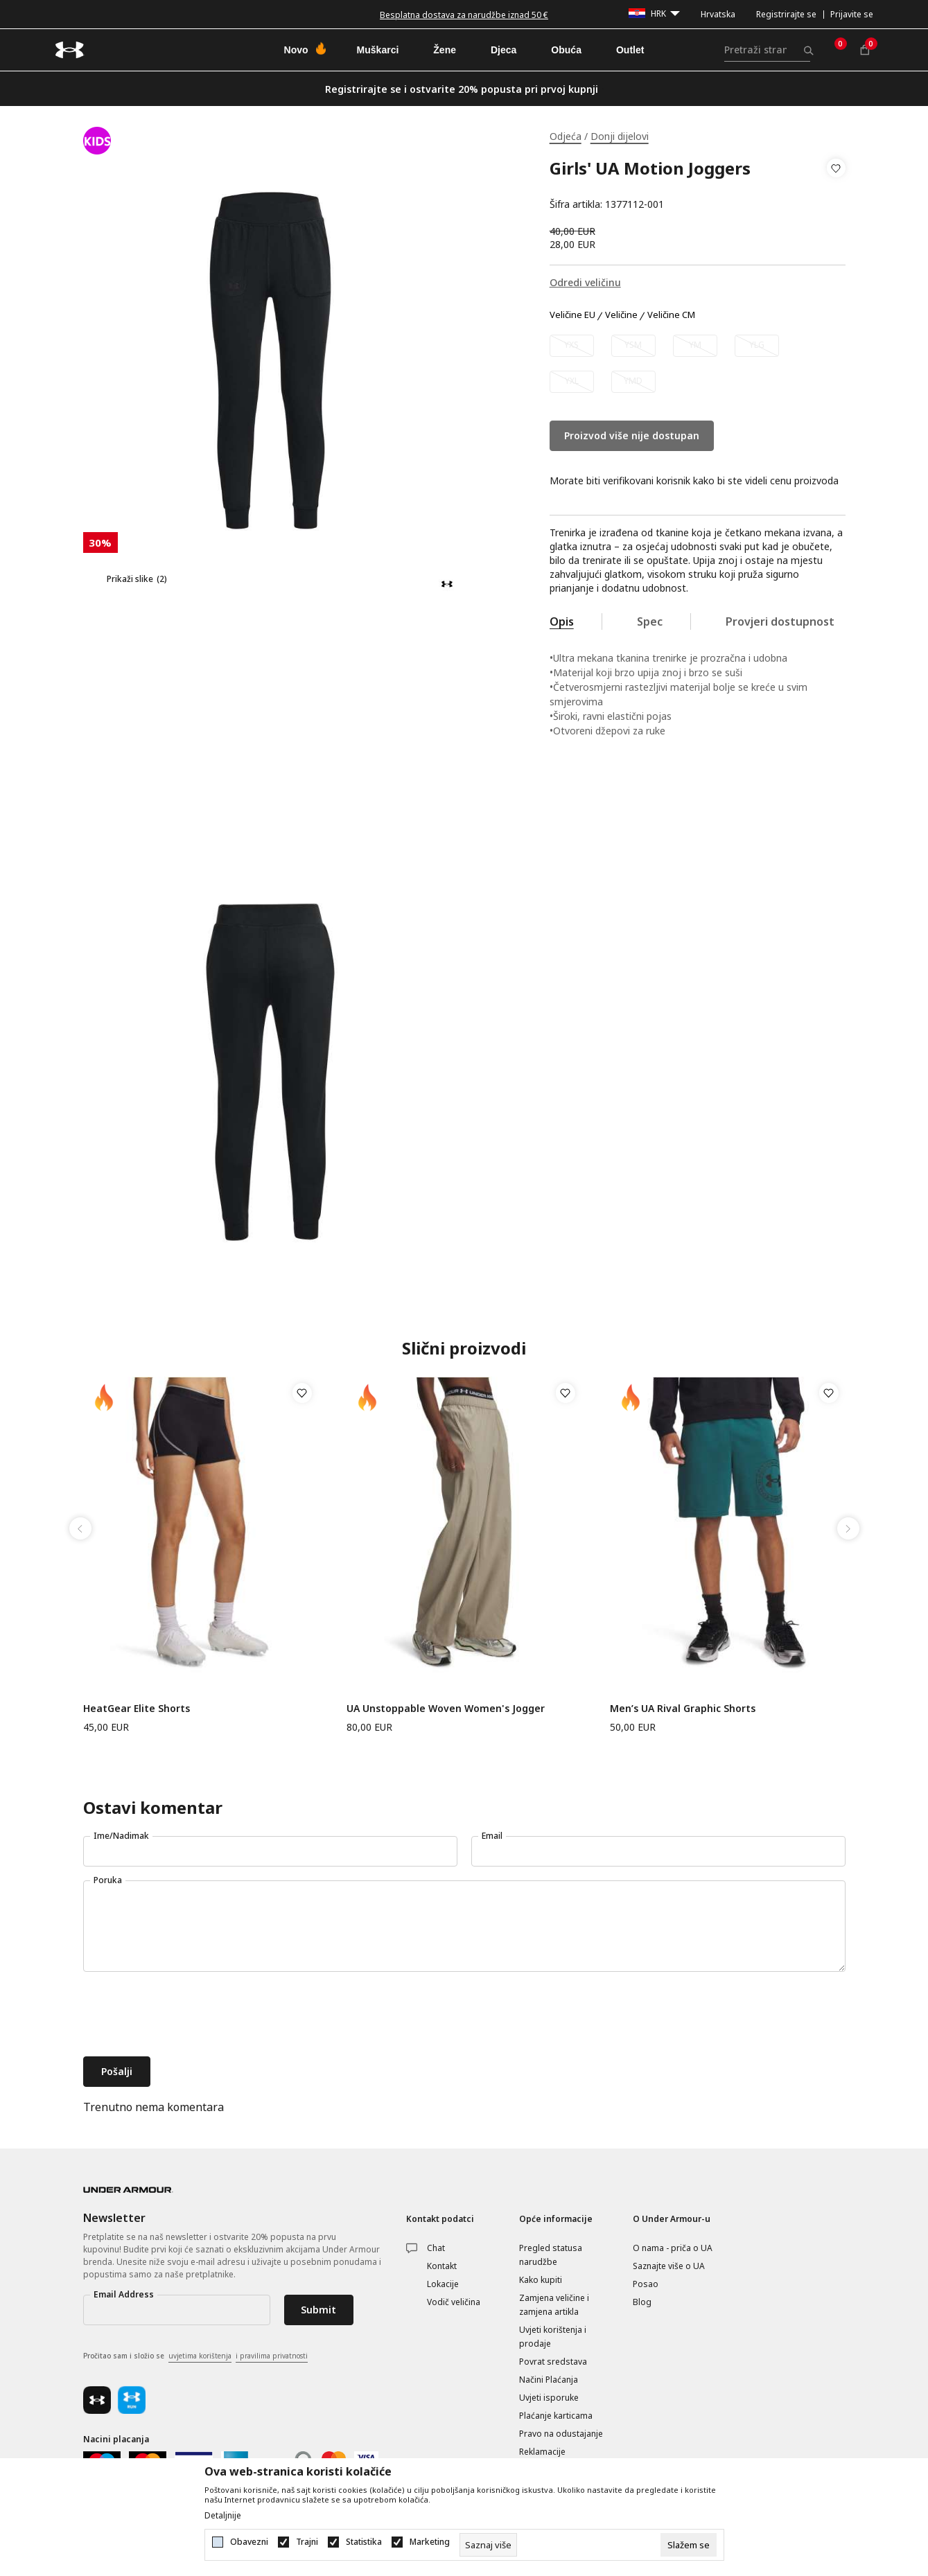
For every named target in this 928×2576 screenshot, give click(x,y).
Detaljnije (222, 2516)
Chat (436, 2248)
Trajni (307, 2542)
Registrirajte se (786, 14)
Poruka (108, 1880)
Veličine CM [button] (671, 315)
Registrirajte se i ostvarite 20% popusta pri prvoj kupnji (461, 89)
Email (492, 1836)
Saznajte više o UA (669, 2266)
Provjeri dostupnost (780, 621)
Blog (642, 2302)
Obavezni (249, 2542)
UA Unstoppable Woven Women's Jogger (446, 1708)
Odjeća (565, 136)
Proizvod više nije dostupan (631, 435)
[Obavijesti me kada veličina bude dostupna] (572, 346)
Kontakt (442, 2266)
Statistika (364, 2542)
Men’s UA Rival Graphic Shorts (682, 1708)
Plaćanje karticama (556, 2415)
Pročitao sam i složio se (195, 2356)
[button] (836, 186)
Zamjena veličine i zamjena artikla (554, 2305)
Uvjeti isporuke (549, 2397)
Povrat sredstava (553, 2361)
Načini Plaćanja (548, 2379)
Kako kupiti (540, 2280)
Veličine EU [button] (572, 315)
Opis (562, 621)
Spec (650, 621)
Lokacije (443, 2284)
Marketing (430, 2542)
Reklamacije (542, 2452)
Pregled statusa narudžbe (550, 2255)
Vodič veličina (453, 2302)
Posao (645, 2284)
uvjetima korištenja (199, 2356)
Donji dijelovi (619, 136)
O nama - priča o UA (672, 2248)
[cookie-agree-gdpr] (688, 2545)
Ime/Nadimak (121, 1836)
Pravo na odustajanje (561, 2434)
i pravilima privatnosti (272, 2356)
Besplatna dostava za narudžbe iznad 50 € (464, 15)
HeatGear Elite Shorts (136, 1708)
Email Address (124, 2294)
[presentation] (188, 2015)
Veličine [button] (621, 315)
